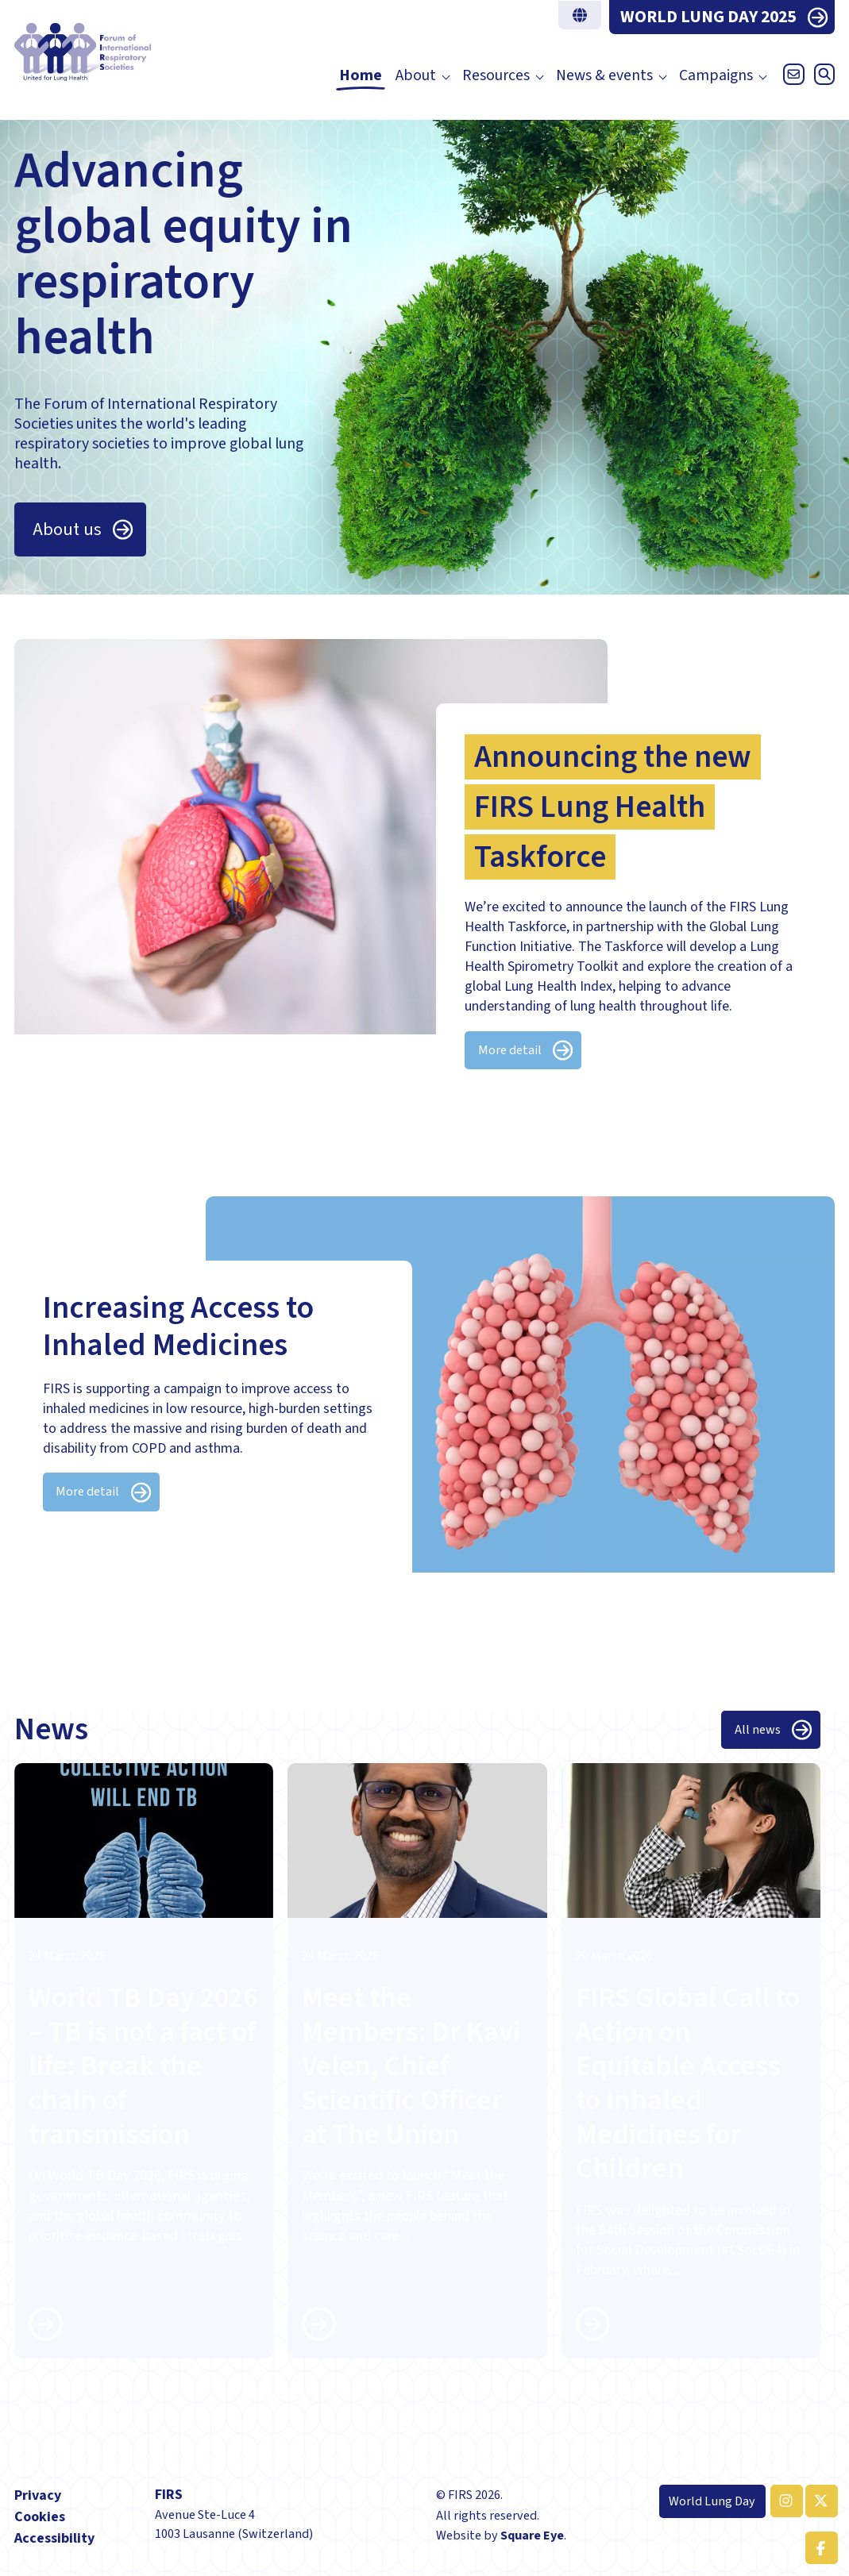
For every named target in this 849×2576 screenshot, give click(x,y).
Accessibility (54, 2538)
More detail (510, 1050)
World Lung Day (712, 2501)
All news (758, 1729)
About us (67, 529)
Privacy (37, 2495)
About (416, 76)
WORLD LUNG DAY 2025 (708, 17)
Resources (496, 76)
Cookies (39, 2517)
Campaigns (716, 76)
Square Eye (532, 2535)
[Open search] (821, 78)
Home (360, 76)
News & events (604, 76)
